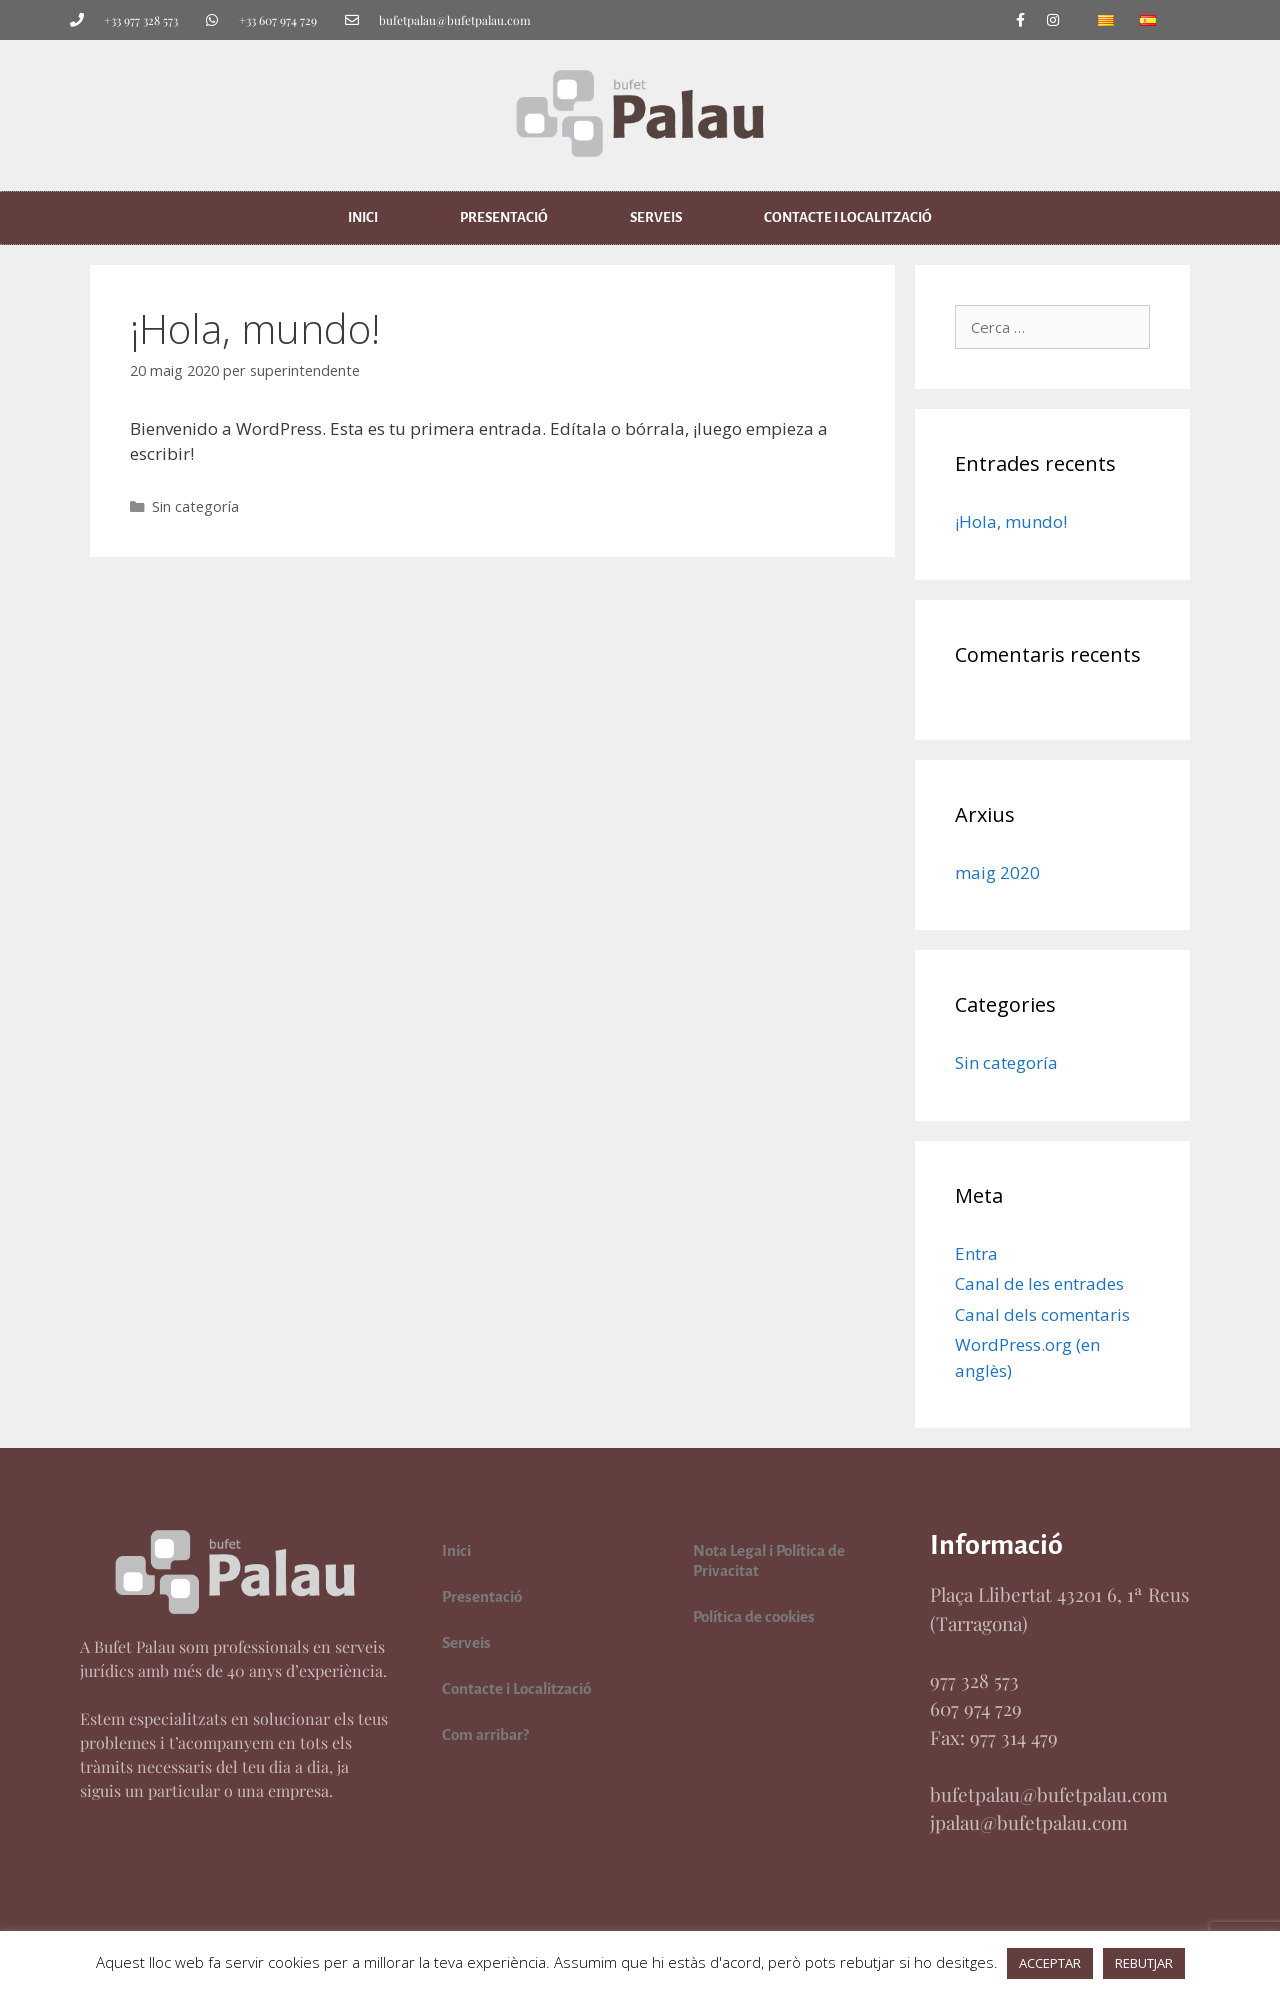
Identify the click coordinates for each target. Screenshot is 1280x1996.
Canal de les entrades (1039, 1283)
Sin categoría (195, 506)
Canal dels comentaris (1042, 1314)
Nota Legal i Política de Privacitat (769, 1560)
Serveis (656, 217)
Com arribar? (485, 1734)
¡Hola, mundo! (1011, 521)
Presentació (504, 217)
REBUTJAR (1144, 1963)
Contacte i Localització (848, 217)
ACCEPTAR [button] (1050, 1963)
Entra (976, 1253)
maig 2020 (997, 872)
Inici (363, 217)
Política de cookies (754, 1616)
